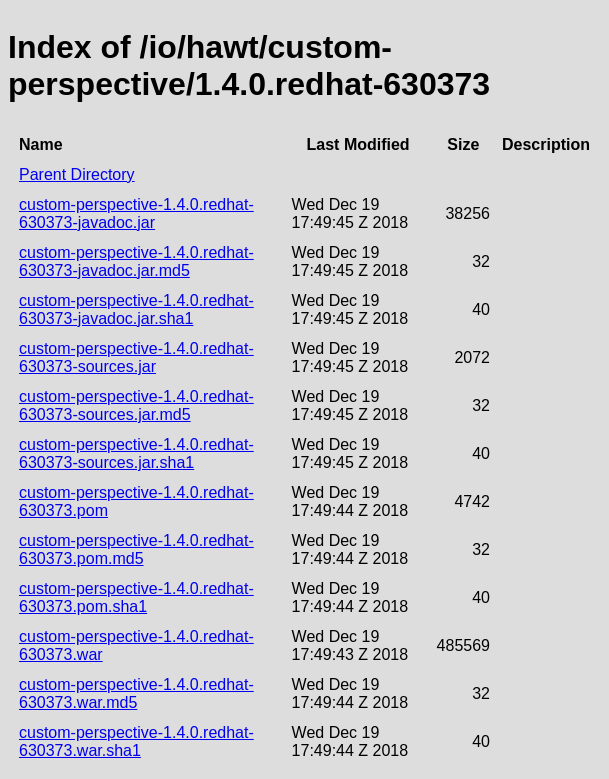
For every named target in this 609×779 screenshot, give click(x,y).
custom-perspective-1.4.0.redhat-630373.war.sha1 (136, 741)
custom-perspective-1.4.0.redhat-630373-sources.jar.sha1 (136, 453)
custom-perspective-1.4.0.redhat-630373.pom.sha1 (136, 597)
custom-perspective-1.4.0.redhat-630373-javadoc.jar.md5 (136, 261)
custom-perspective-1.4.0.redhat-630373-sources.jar (136, 357)
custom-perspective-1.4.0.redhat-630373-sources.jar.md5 (136, 405)
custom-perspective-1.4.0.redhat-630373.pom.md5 (136, 549)
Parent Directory (77, 174)
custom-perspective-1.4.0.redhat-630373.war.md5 (136, 693)
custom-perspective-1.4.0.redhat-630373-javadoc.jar (136, 213)
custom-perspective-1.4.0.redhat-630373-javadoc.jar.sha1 (136, 309)
